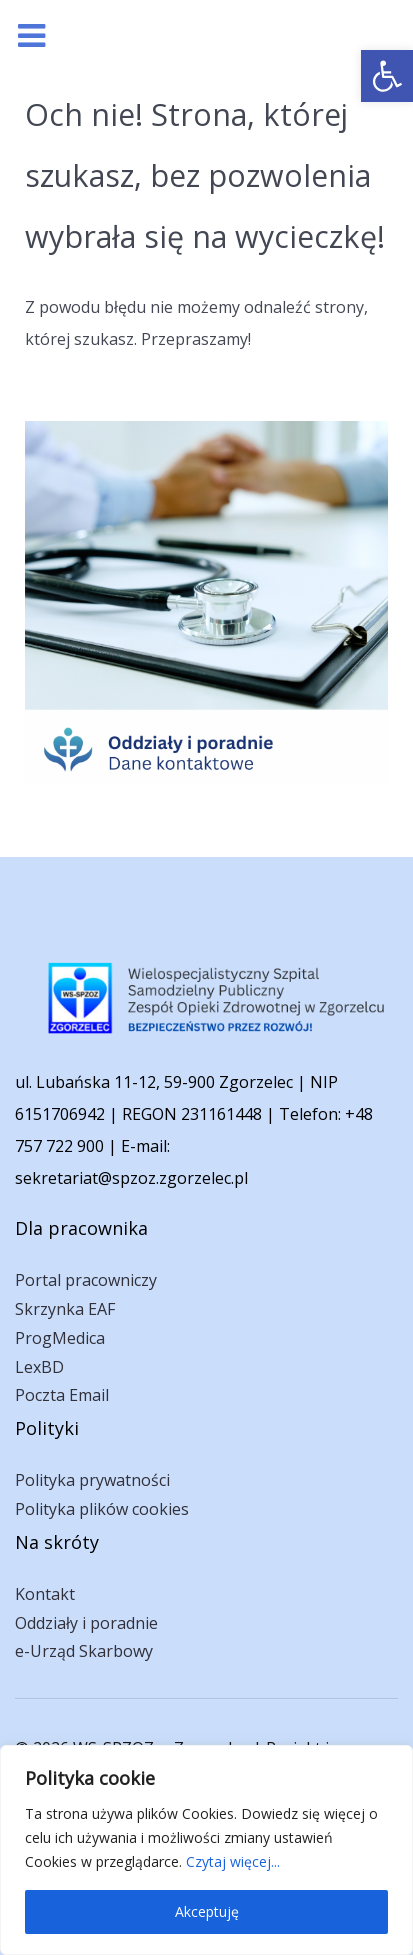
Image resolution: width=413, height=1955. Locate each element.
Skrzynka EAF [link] (65, 1309)
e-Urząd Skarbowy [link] (84, 1651)
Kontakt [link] (45, 1594)
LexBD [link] (39, 1367)
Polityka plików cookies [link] (102, 1509)
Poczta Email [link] (62, 1395)
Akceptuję (207, 1911)
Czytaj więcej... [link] (233, 1861)
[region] (206, 1850)
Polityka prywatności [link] (92, 1480)
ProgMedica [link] (60, 1338)
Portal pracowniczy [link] (86, 1280)
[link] (387, 76)
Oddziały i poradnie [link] (86, 1623)
